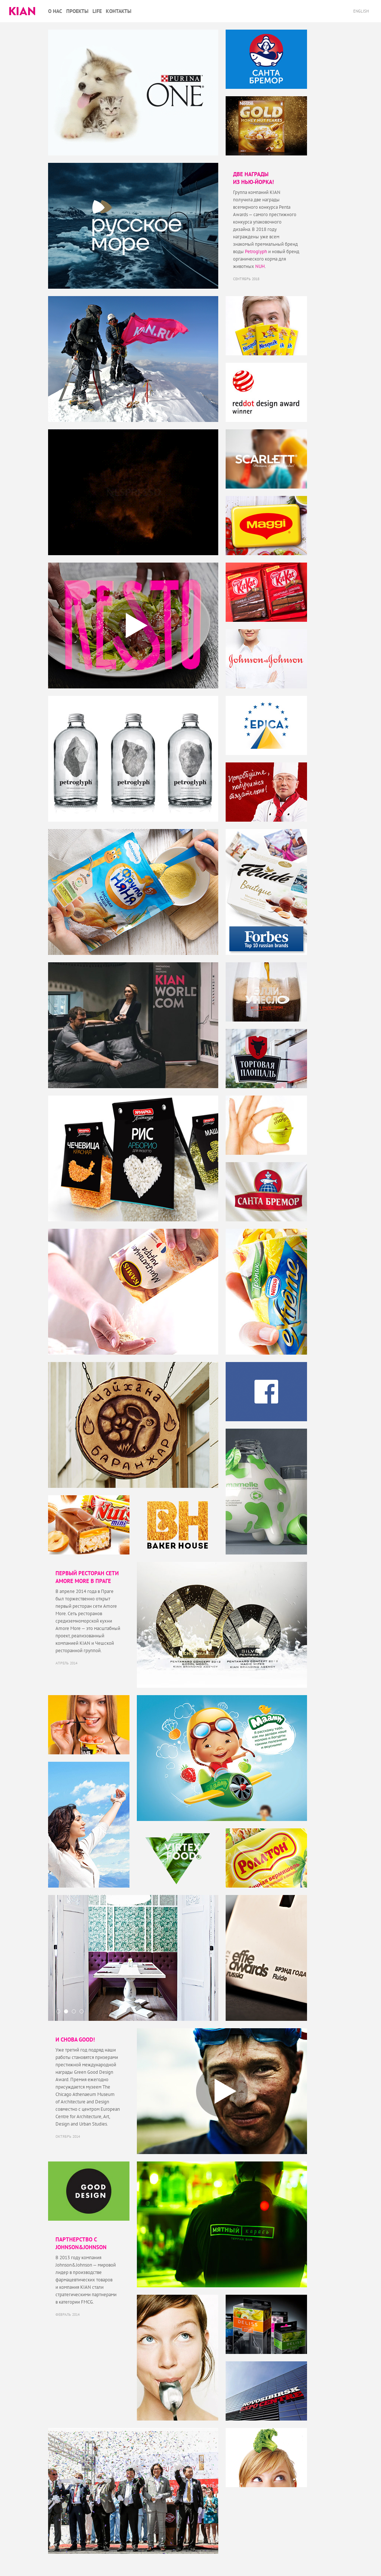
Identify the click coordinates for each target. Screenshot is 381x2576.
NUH (260, 266)
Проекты (77, 11)
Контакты (118, 11)
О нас (55, 11)
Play (133, 625)
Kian (22, 11)
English (361, 11)
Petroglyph (256, 251)
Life (97, 11)
